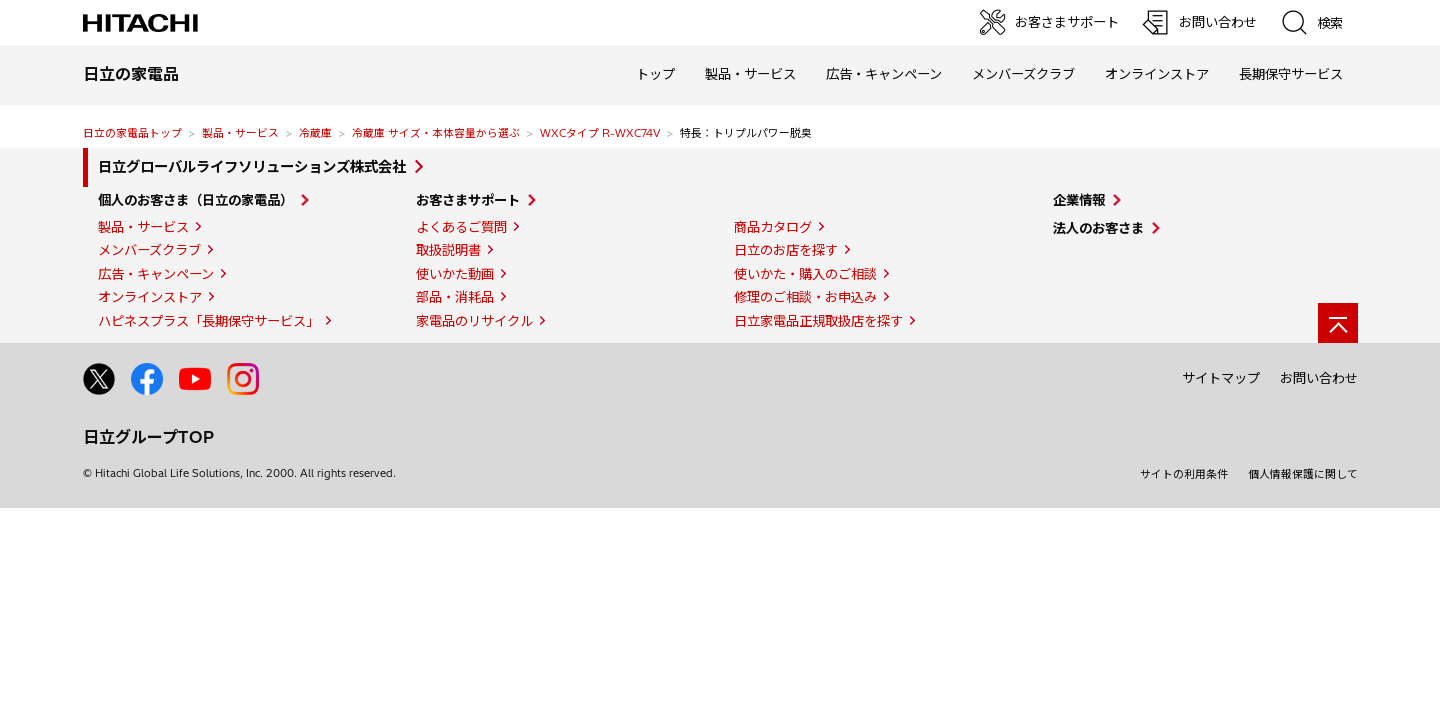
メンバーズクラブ (1023, 74)
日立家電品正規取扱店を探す (818, 321)
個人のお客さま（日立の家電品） (195, 200)
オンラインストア (1157, 74)
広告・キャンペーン (156, 274)
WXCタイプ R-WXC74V (600, 133)
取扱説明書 (448, 250)
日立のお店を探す (786, 250)
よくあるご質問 (461, 227)
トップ (655, 74)
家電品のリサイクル (474, 321)
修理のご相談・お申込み (805, 297)
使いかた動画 (455, 274)
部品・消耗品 (455, 297)
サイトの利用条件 (1184, 474)
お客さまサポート (468, 200)
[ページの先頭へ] (1338, 323)
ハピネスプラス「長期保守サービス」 (208, 321)
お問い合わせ (1319, 378)
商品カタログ (773, 227)
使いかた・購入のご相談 (805, 274)
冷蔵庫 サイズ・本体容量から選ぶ (436, 133)
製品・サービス (240, 133)
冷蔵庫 (315, 133)
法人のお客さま (1098, 228)
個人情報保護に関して (1303, 474)
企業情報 (1079, 200)
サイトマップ (1221, 378)
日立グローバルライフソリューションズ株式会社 (252, 167)
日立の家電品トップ (132, 133)
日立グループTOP (148, 437)
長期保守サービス (1291, 74)
